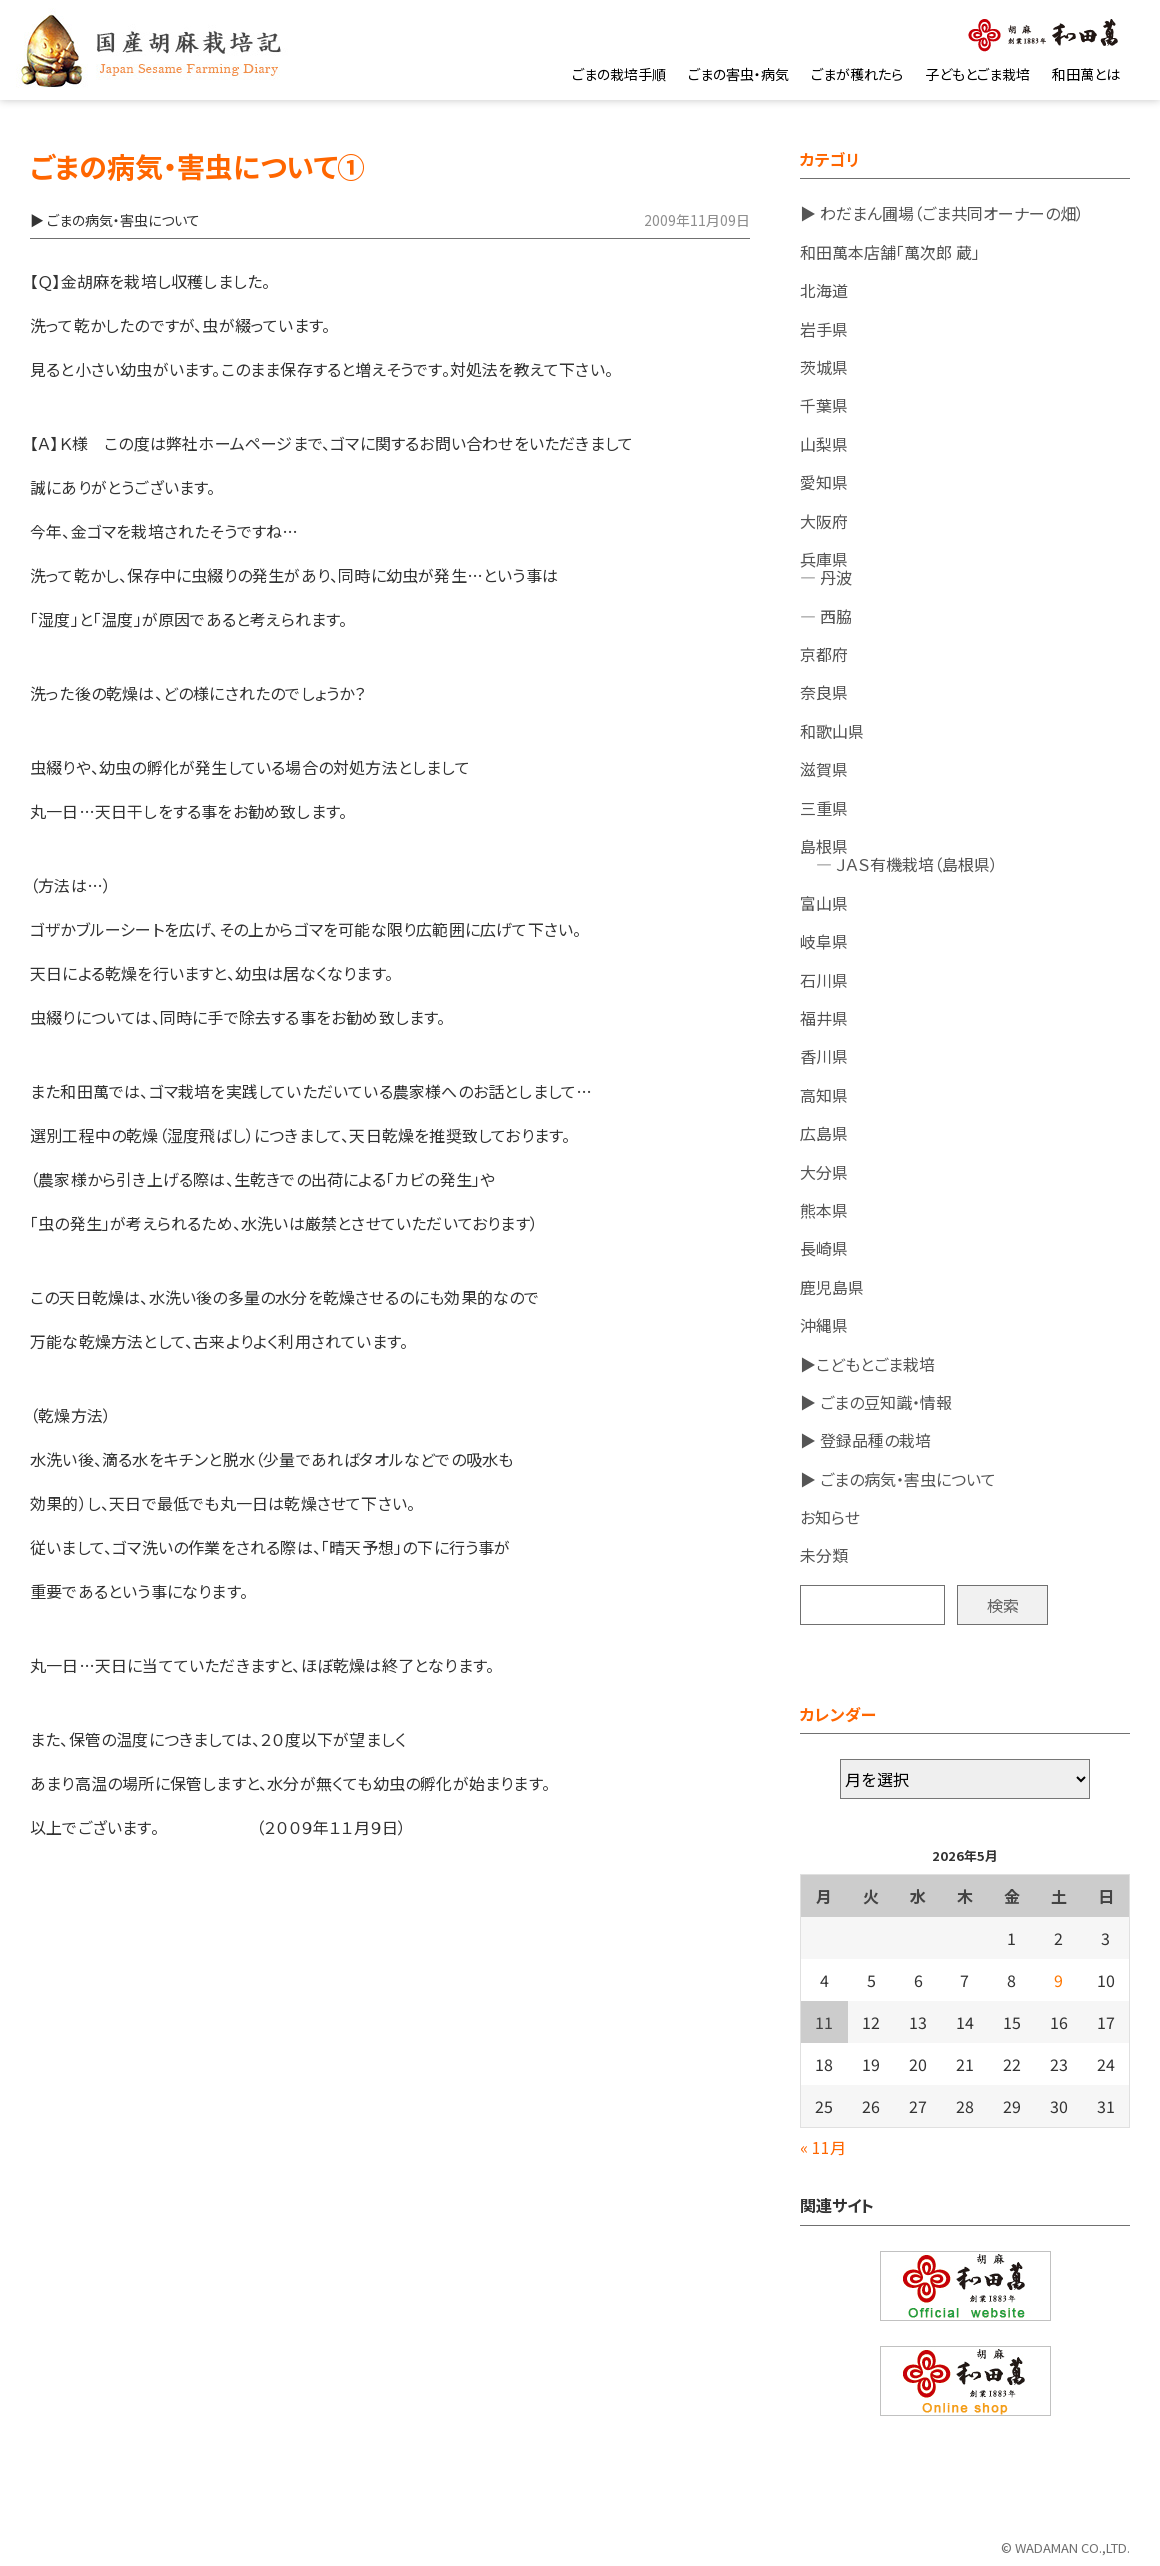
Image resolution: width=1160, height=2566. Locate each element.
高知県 (824, 1095)
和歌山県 (832, 731)
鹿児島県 (832, 1287)
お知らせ (830, 1517)
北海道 (824, 290)
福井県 (824, 1018)
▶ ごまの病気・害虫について (898, 1479)
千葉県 (824, 405)
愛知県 (824, 482)
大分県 (824, 1172)
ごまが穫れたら (857, 74)
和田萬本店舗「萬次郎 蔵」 (890, 252)
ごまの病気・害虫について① (197, 166)
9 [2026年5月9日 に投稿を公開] (1058, 1980)
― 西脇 (826, 616)
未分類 (824, 1555)
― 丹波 (826, 577)
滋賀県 (824, 769)
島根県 (824, 846)
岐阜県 (824, 941)
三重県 (824, 808)
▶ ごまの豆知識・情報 (876, 1402)
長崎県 (824, 1248)
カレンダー (838, 1714)
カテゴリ (830, 159)
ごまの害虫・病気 (738, 74)
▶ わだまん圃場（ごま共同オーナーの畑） (942, 213)
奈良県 (824, 692)
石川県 (824, 980)
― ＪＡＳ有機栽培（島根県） (899, 864)
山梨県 (824, 444)
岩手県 (824, 329)
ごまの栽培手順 (619, 74)
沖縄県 (824, 1325)
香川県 (824, 1056)
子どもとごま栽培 (977, 74)
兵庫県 (824, 559)
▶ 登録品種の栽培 (865, 1440)
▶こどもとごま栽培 (867, 1364)
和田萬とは (1086, 74)
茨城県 (824, 367)
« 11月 (823, 2147)
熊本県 (824, 1210)
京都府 (824, 654)
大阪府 (824, 521)
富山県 (824, 903)
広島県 (824, 1133)
